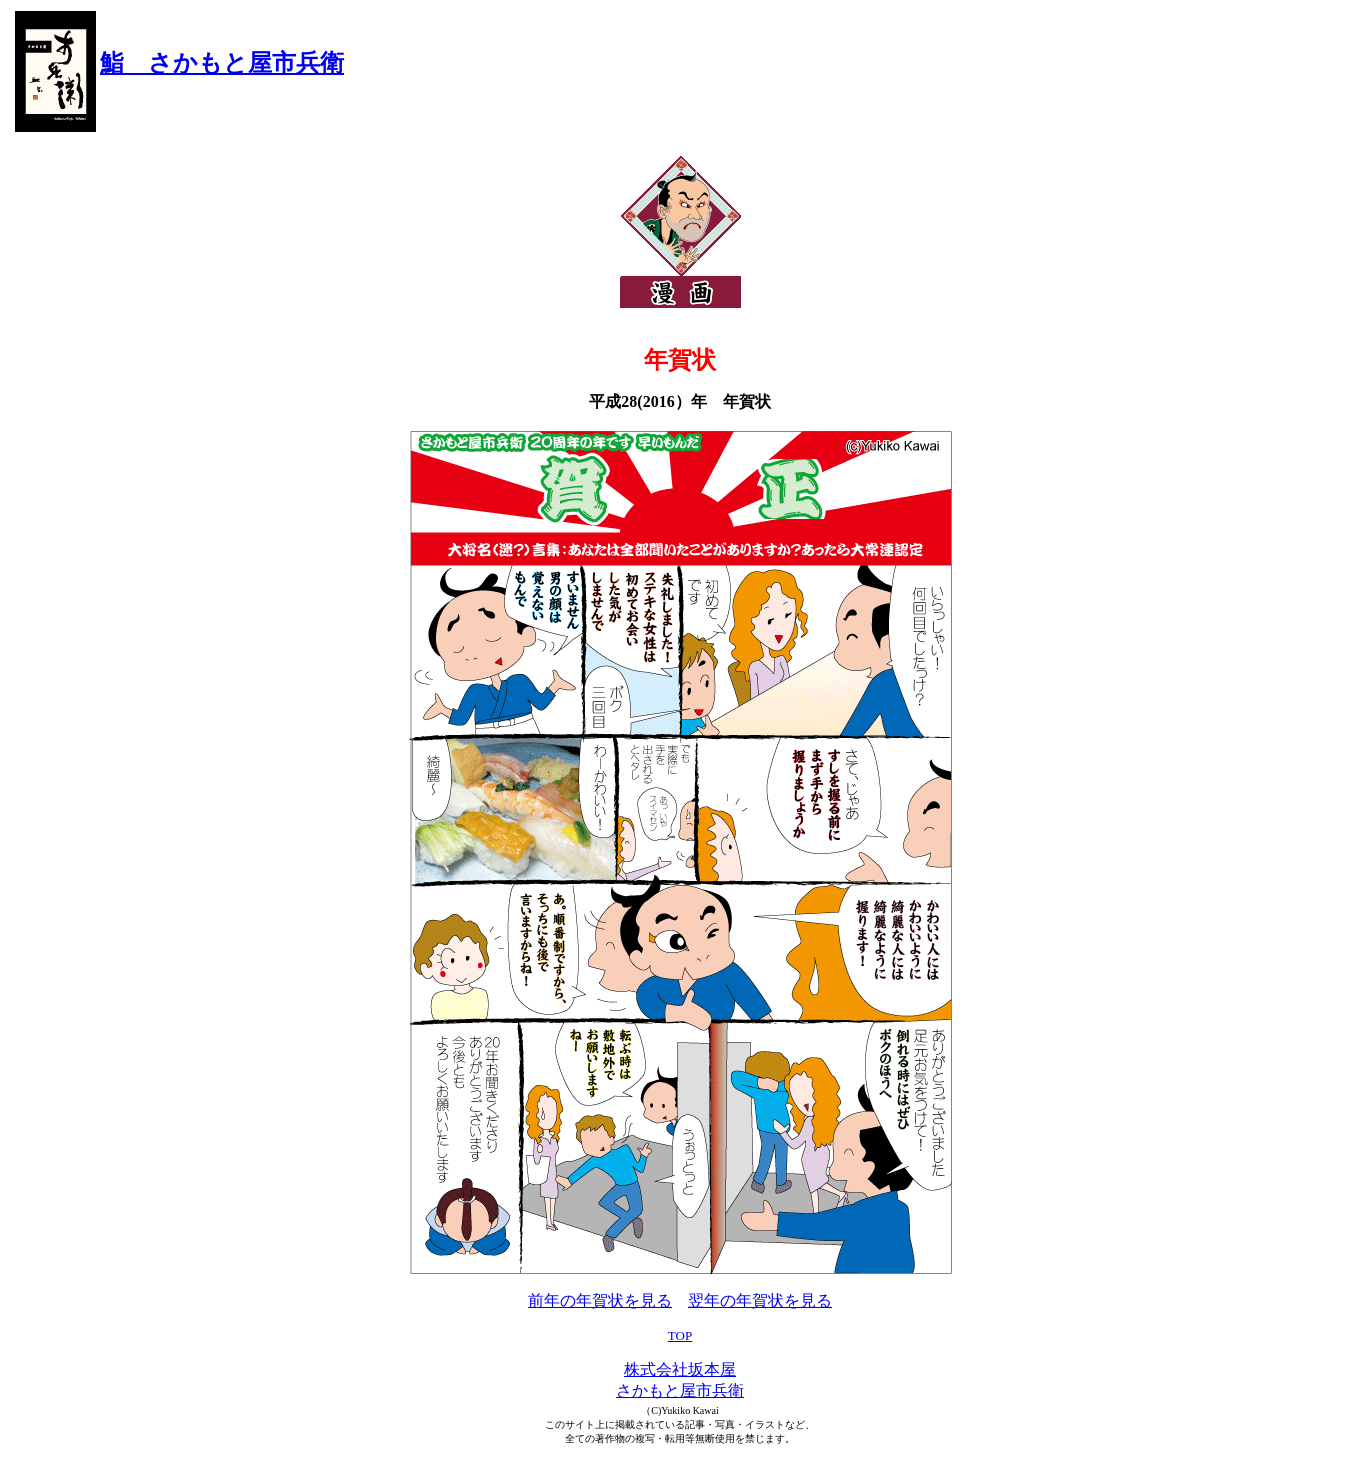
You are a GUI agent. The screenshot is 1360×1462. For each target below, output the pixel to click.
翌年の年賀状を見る (760, 1300)
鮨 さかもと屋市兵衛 (222, 63)
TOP (680, 1335)
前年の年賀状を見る (600, 1300)
